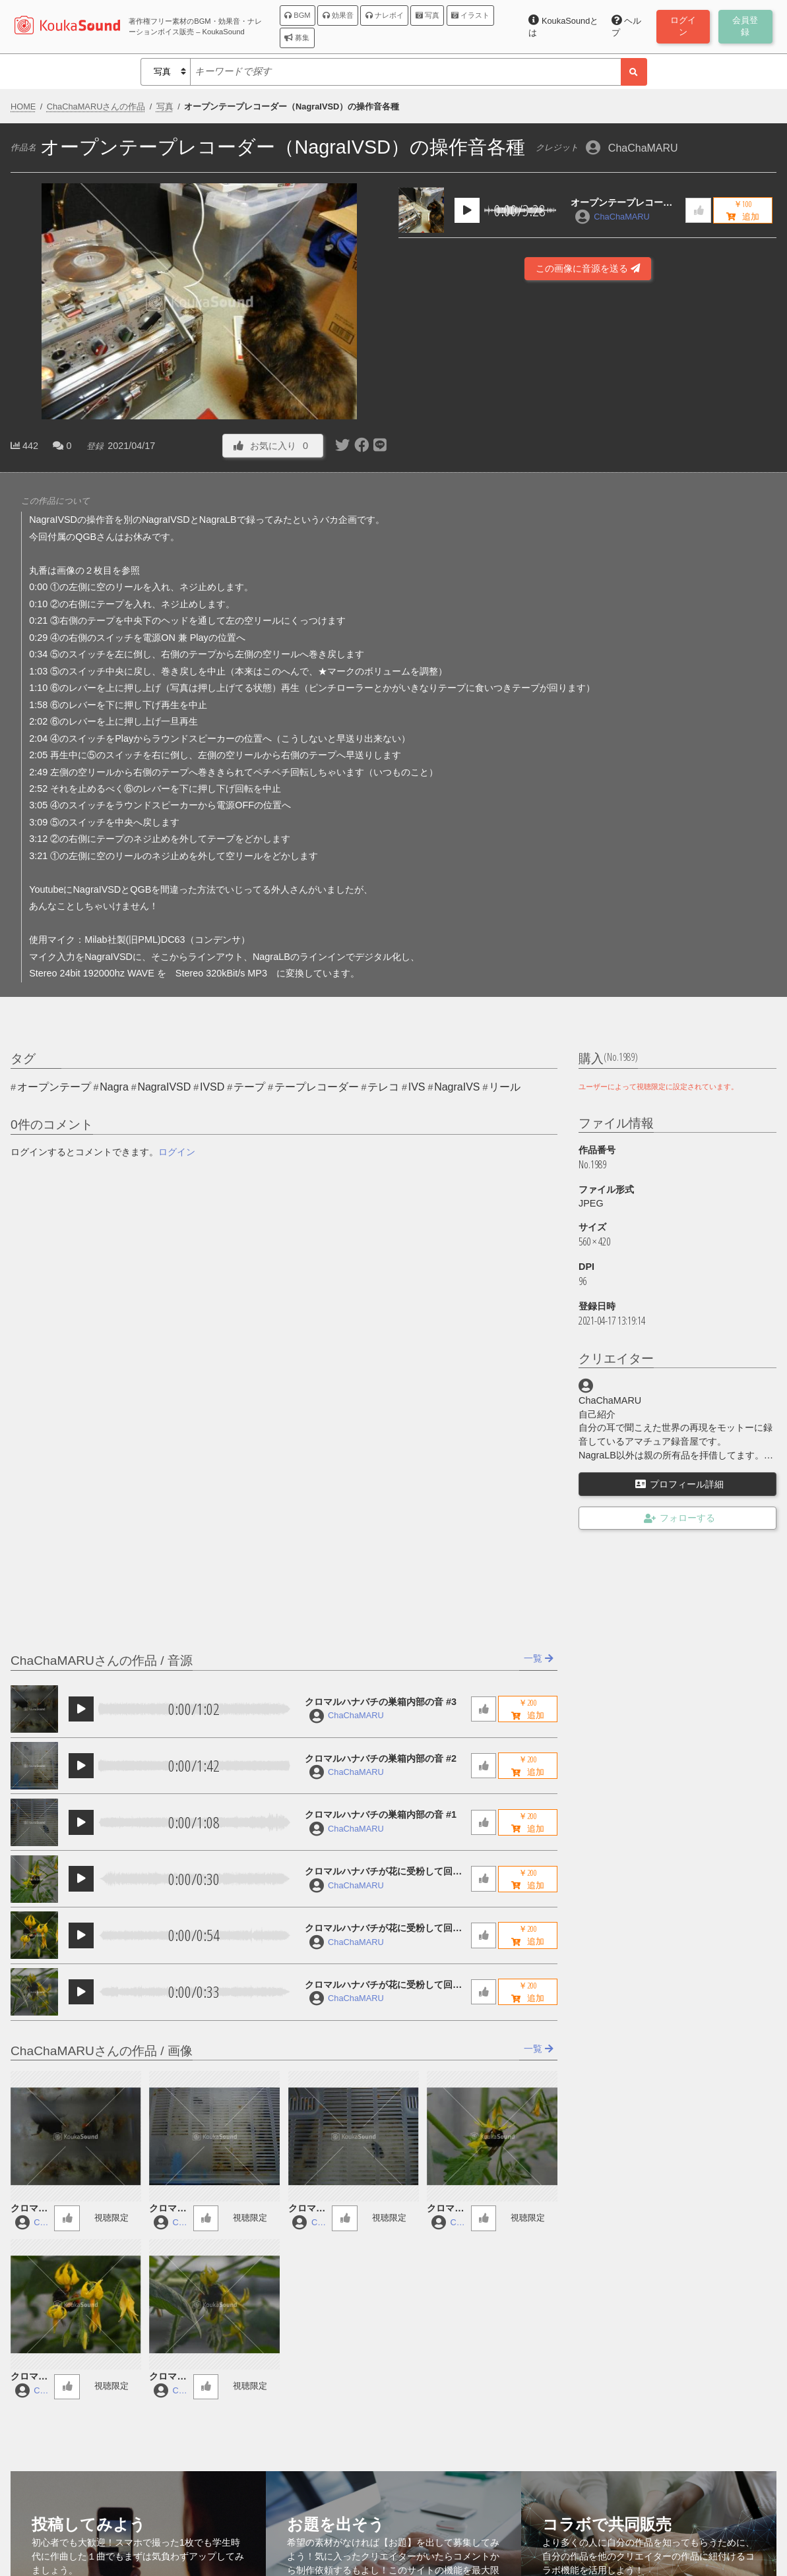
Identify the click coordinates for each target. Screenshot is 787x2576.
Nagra (114, 1087)
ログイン (176, 1152)
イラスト (470, 15)
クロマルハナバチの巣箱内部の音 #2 (380, 1758)
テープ (249, 1087)
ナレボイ (384, 15)
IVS (416, 1087)
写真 (427, 15)
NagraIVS (457, 1087)
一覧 (538, 1658)
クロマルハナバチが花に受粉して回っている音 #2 (383, 1929)
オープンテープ (54, 1087)
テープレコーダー (316, 1087)
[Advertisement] (587, 418)
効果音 (338, 15)
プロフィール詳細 (679, 1484)
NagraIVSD (164, 1087)
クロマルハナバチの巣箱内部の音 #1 (380, 1814)
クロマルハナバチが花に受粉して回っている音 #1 (383, 1985)
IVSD (212, 1087)
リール (504, 1087)
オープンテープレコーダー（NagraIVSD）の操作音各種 (623, 203)
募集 (296, 38)
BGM (297, 15)
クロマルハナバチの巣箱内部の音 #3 (380, 1701)
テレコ (383, 1087)
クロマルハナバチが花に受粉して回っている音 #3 (383, 1872)
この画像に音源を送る (588, 268)
